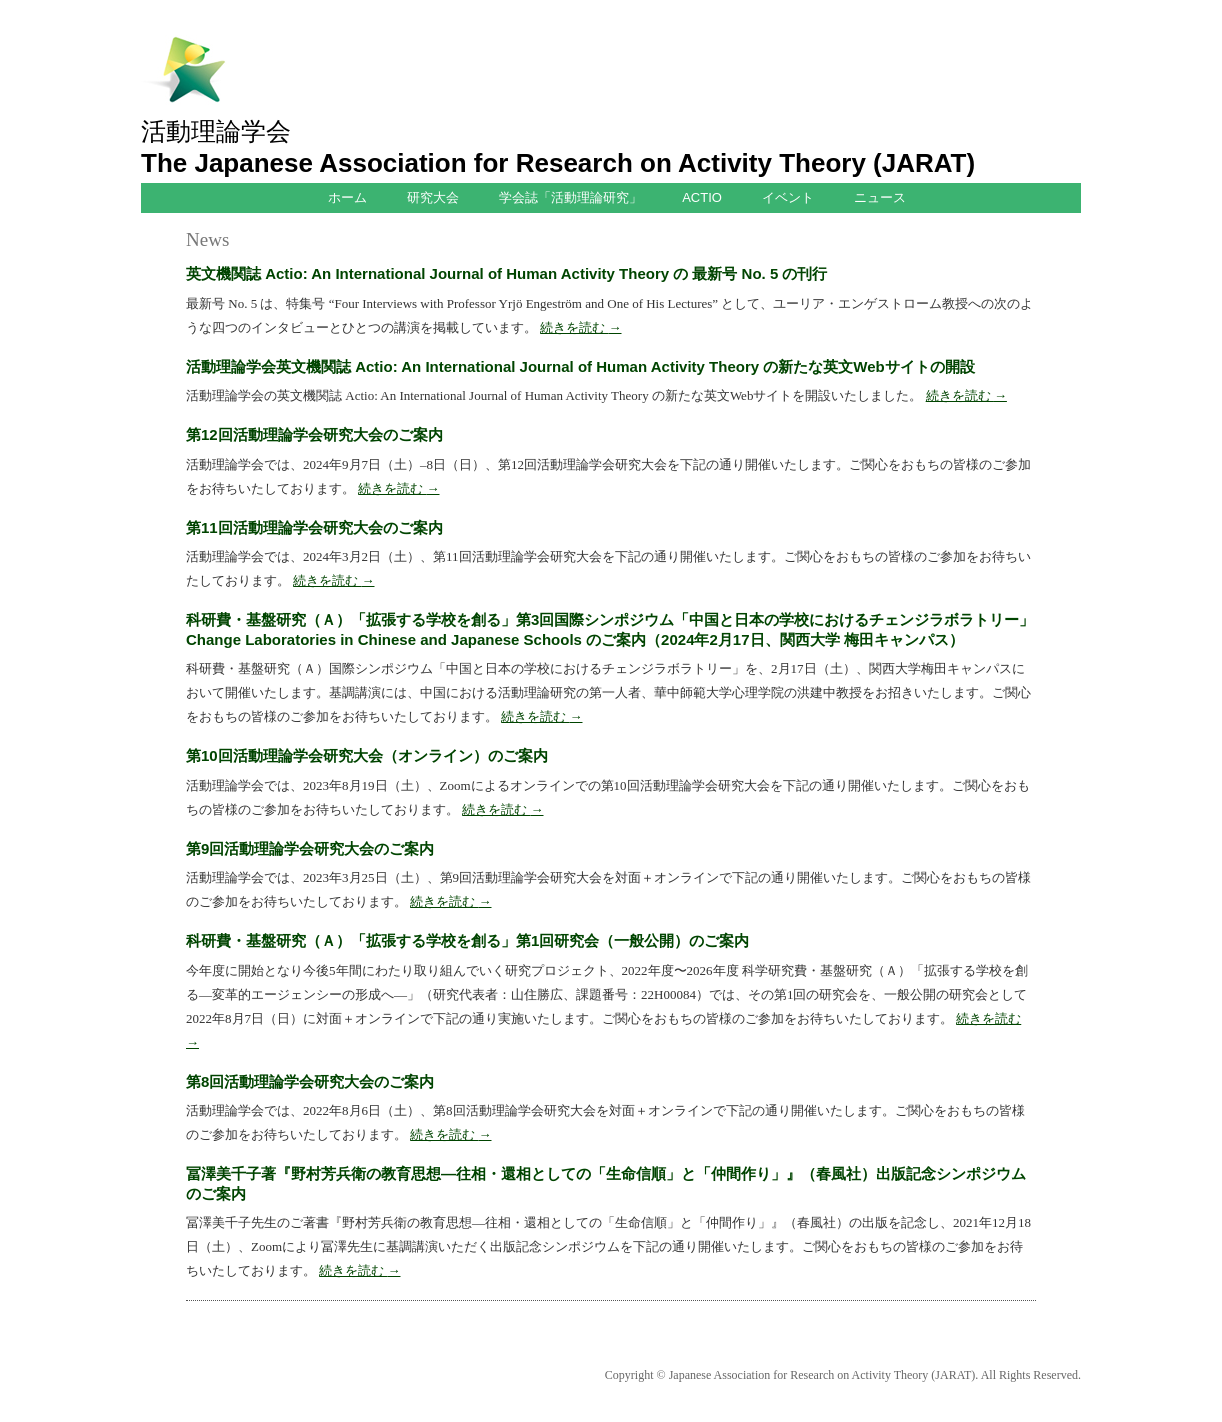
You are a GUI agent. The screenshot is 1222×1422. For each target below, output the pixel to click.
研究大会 (433, 197)
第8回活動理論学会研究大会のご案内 (310, 1081)
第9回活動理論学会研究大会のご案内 (310, 848)
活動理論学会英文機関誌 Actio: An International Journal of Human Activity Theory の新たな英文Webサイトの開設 (580, 366)
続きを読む (580, 327)
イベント (788, 197)
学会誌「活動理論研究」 (570, 197)
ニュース (880, 197)
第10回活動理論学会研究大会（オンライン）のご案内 (367, 755)
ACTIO (702, 197)
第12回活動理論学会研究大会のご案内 (314, 434)
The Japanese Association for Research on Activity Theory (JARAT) (558, 163)
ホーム (347, 197)
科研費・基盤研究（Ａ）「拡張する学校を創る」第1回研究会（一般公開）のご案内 (467, 940)
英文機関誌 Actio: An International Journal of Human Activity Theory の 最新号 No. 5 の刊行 (506, 273)
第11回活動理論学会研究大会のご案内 (314, 527)
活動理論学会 (216, 131)
